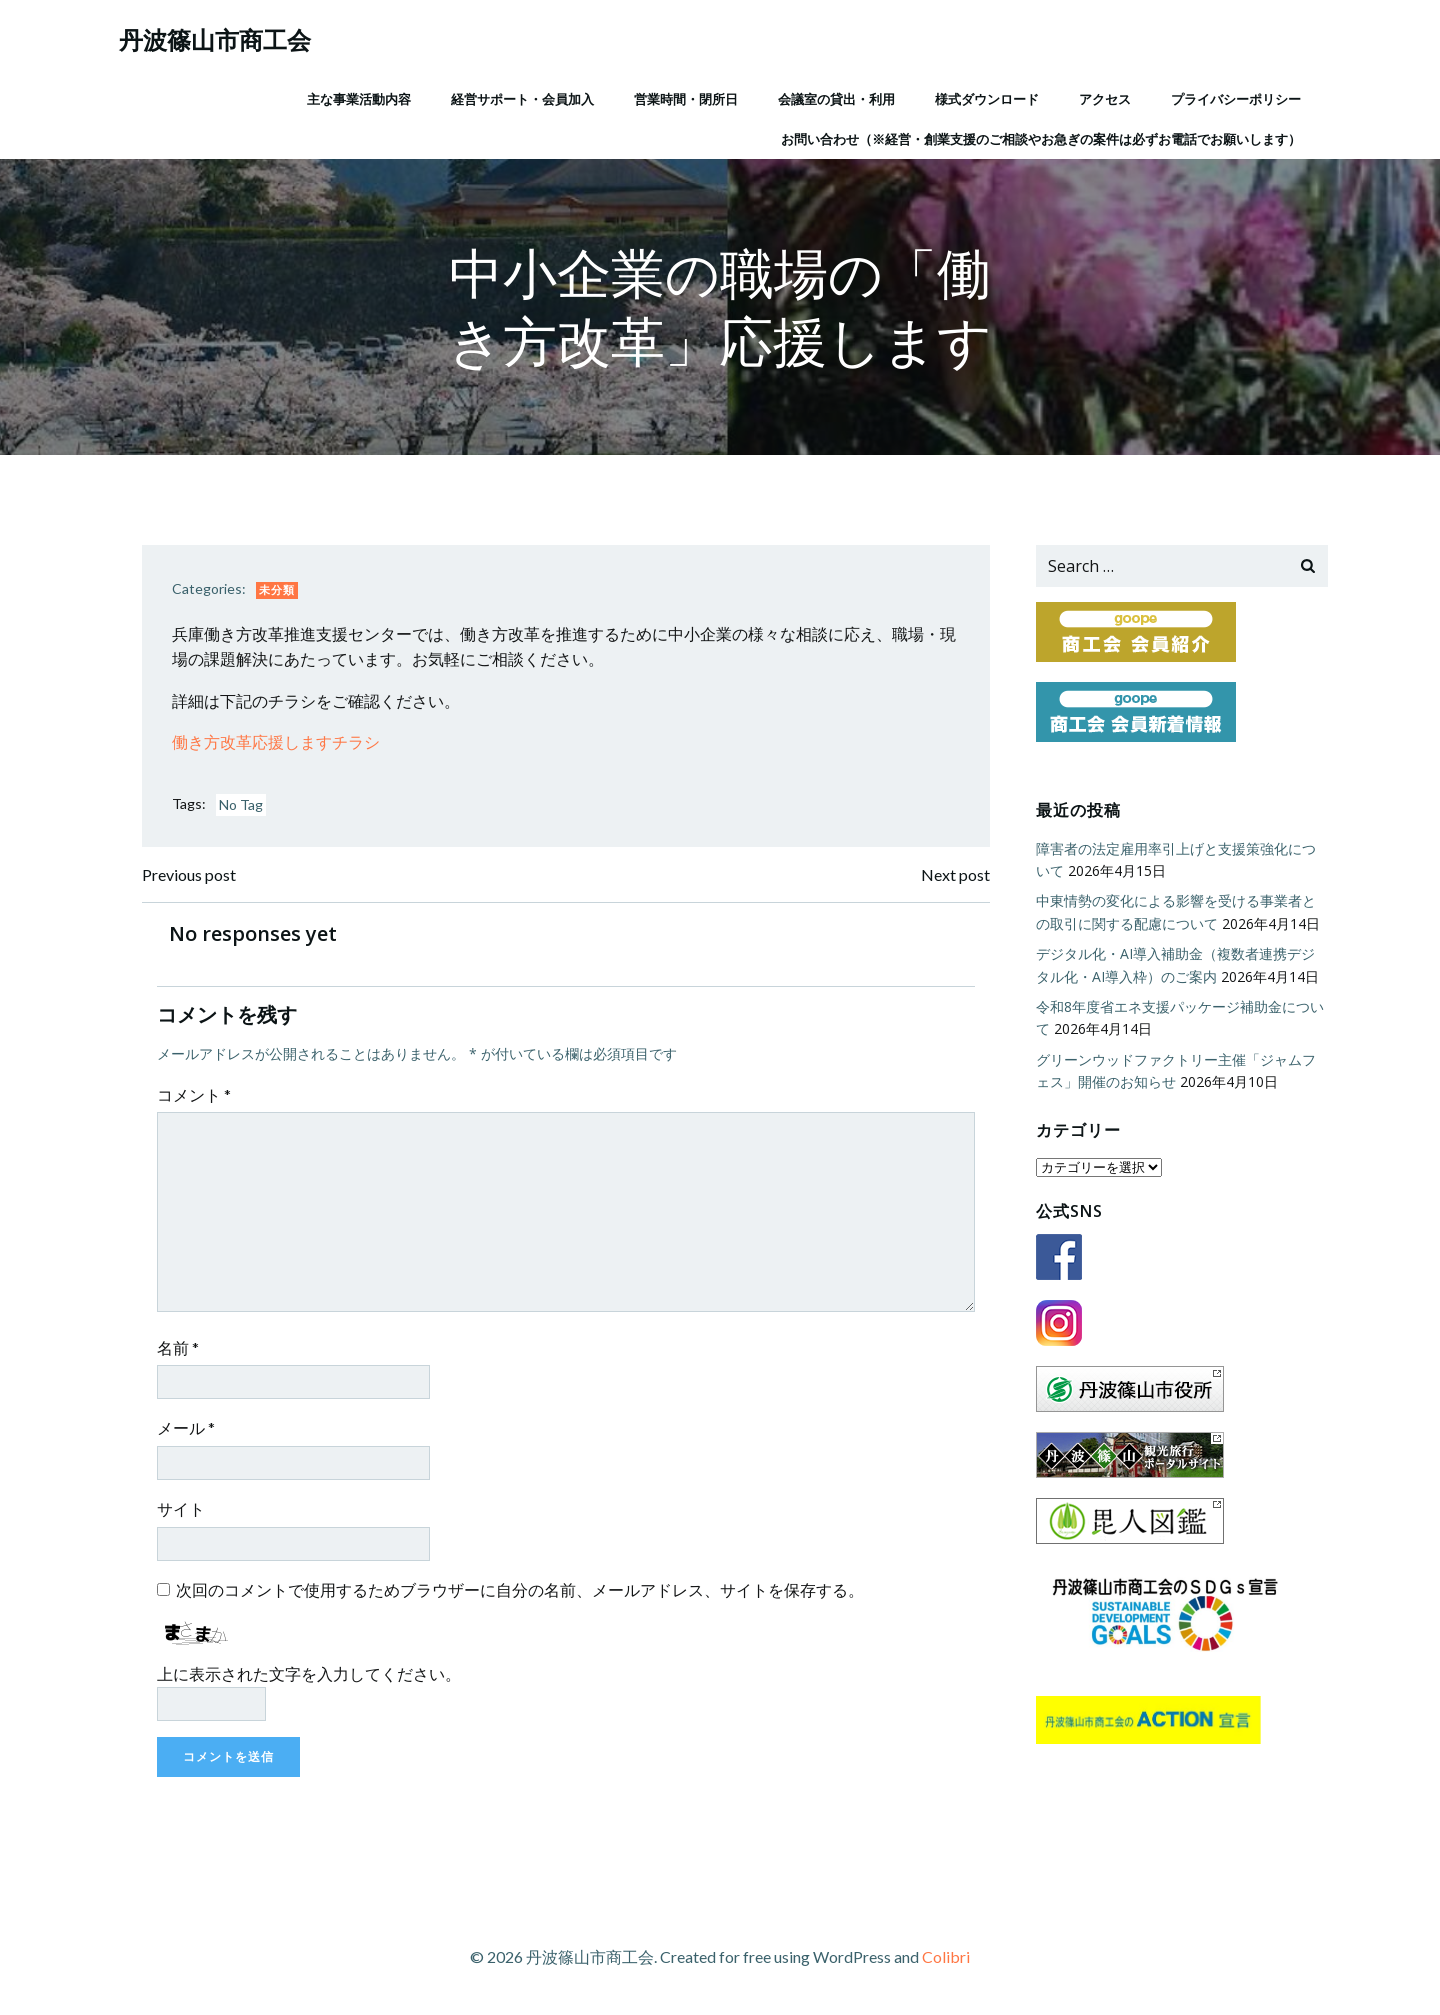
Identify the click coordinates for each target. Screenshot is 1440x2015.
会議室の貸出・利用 (836, 99)
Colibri (946, 1956)
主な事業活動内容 (359, 99)
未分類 (277, 589)
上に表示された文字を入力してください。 (309, 1673)
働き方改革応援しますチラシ (276, 741)
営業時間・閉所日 (686, 99)
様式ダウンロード (987, 99)
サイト (181, 1508)
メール (186, 1427)
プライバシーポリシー (1236, 99)
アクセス (1105, 99)
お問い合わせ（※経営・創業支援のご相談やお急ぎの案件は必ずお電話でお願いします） (1041, 139)
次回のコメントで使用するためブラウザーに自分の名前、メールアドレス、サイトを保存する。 (520, 1589)
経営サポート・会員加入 (522, 99)
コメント (194, 1094)
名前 (178, 1347)
